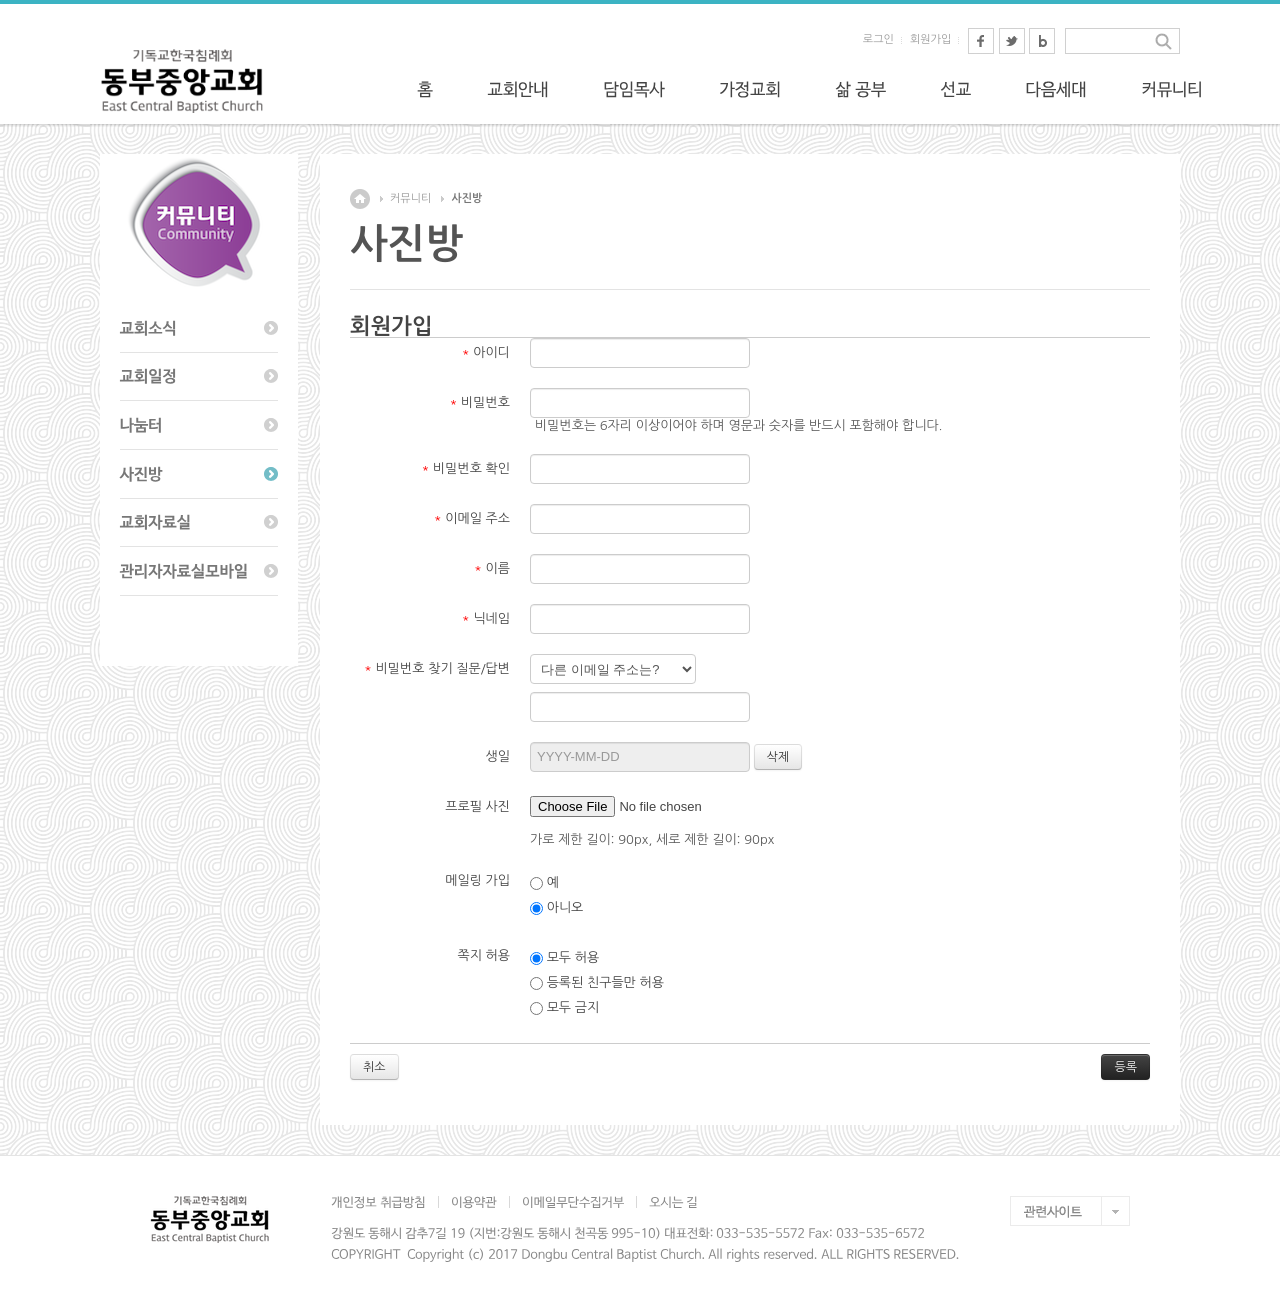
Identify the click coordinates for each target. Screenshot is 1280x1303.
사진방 (466, 198)
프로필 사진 (477, 806)
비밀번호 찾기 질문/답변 (437, 668)
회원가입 (930, 39)
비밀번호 (480, 402)
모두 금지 (564, 1008)
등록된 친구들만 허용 (597, 983)
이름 (492, 568)
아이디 (486, 352)
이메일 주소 (472, 518)
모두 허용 (564, 958)
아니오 (556, 908)
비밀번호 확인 (466, 468)
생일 (498, 756)
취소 (374, 1067)
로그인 (878, 39)
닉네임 (486, 618)
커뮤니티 (410, 198)
